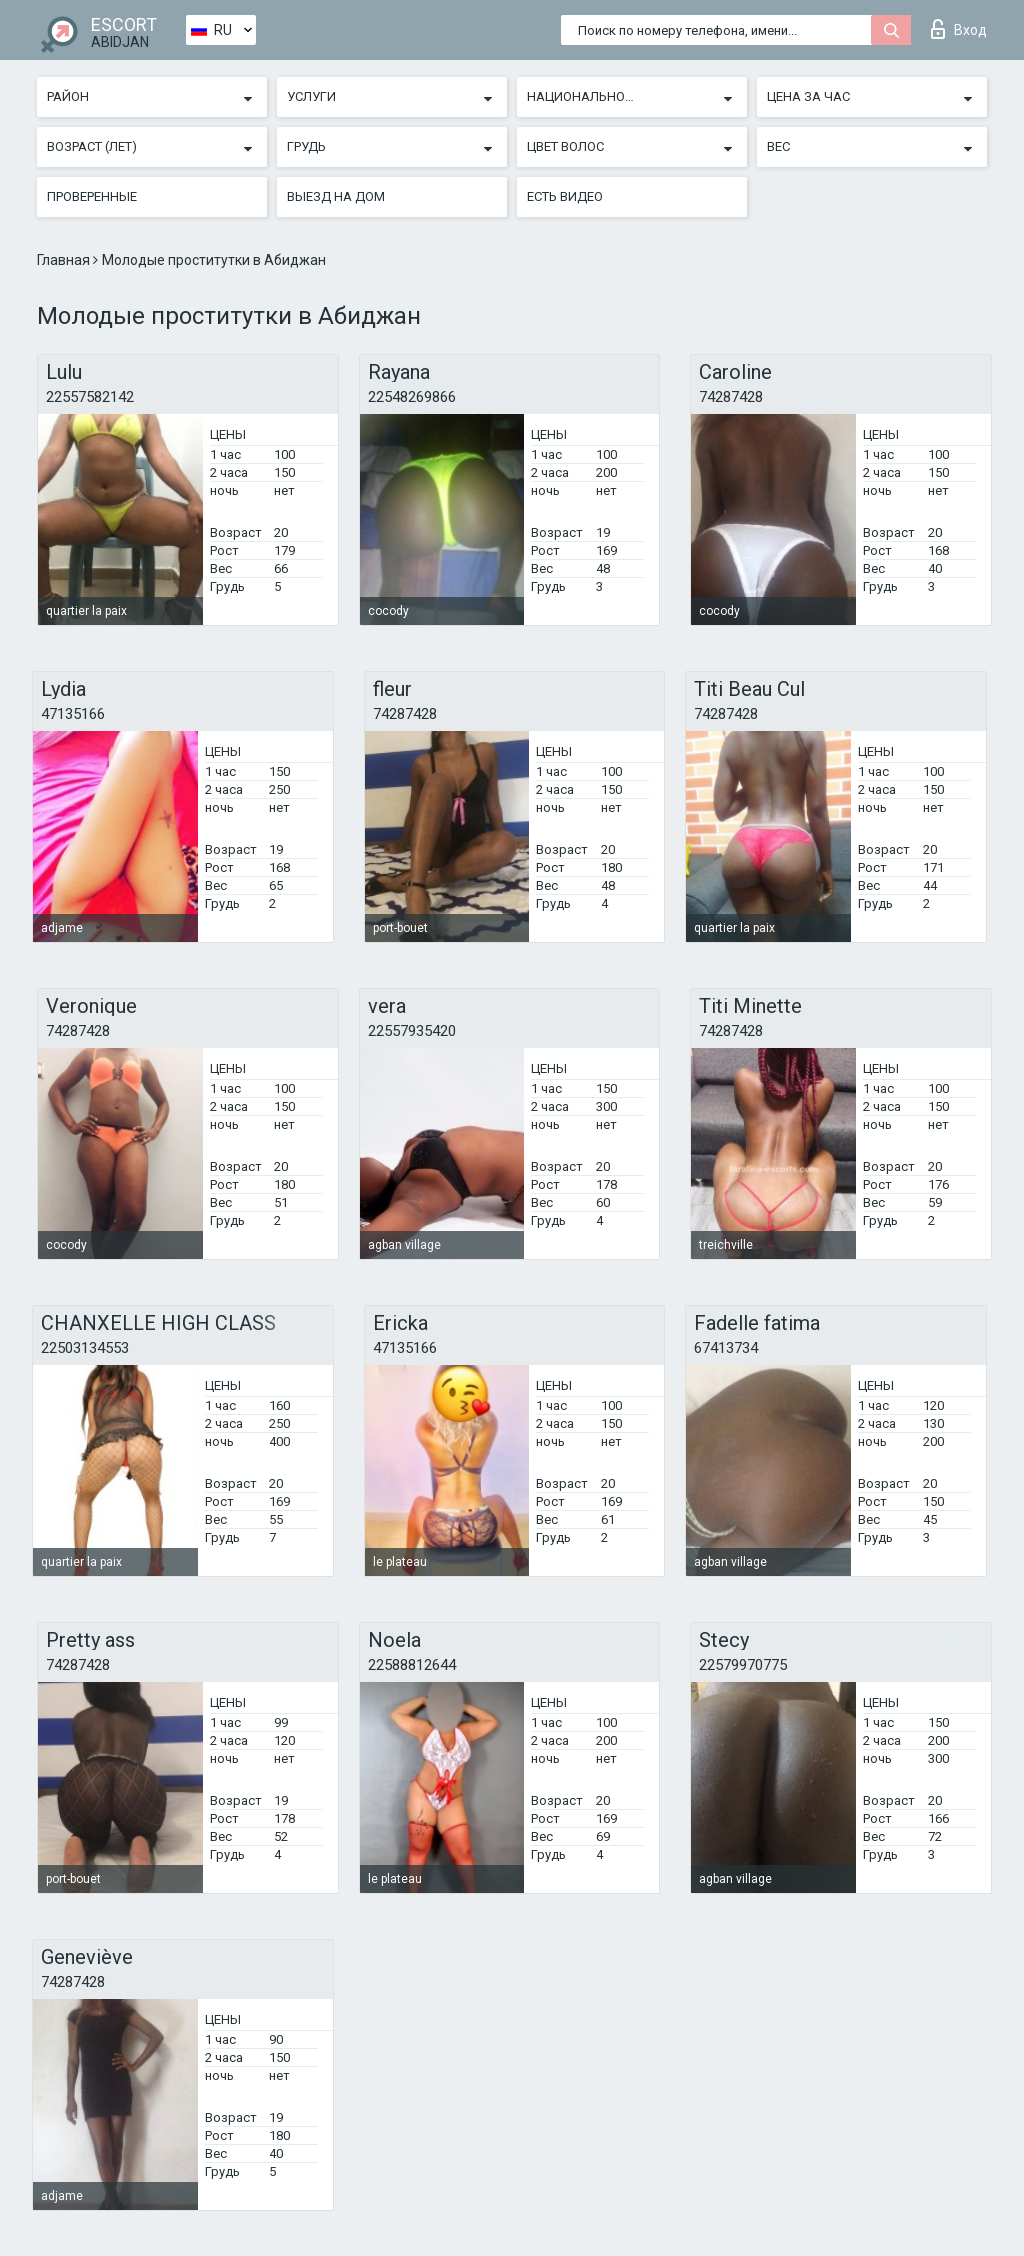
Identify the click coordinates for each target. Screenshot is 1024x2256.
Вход (959, 29)
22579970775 (743, 1665)
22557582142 (90, 397)
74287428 (731, 397)
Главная (65, 260)
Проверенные (92, 196)
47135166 (73, 714)
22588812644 (412, 1665)
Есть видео (565, 196)
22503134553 (85, 1348)
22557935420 (412, 1031)
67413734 (726, 1348)
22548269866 (412, 397)
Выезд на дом (336, 196)
